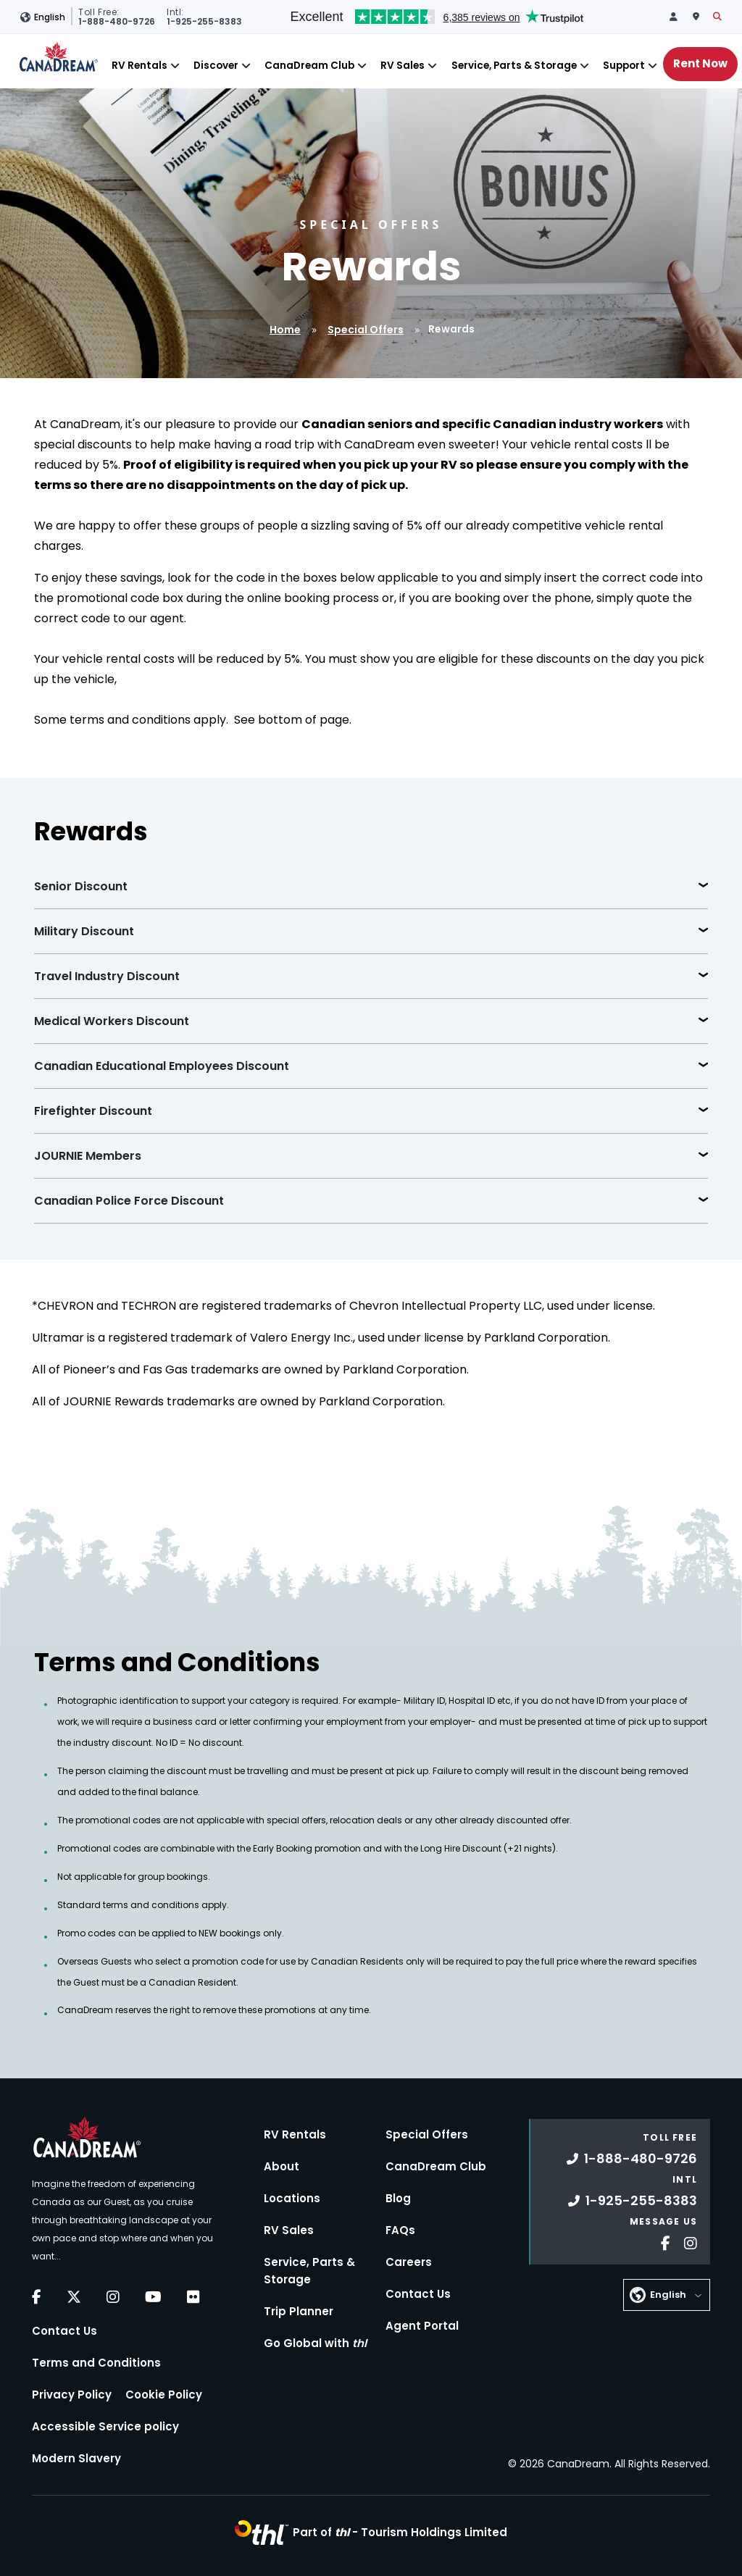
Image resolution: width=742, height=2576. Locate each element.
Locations (292, 2198)
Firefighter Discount (93, 1111)
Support (624, 65)
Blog (398, 2198)
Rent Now (700, 63)
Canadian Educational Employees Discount (161, 1066)
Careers (408, 2262)
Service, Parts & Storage (514, 65)
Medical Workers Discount (111, 1021)
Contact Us (64, 2330)
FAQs (400, 2230)
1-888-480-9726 (632, 2158)
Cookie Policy (163, 2394)
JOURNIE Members (87, 1155)
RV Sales (402, 65)
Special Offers (366, 329)
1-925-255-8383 (632, 2200)
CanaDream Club (309, 65)
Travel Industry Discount (107, 976)
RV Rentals (139, 65)
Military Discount (84, 931)
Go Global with (315, 2343)
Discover (215, 65)
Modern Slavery (76, 2458)
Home (285, 329)
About (281, 2166)
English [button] (49, 17)
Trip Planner (298, 2311)
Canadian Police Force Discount (129, 1200)
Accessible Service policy (105, 2426)
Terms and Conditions (96, 2362)
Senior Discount (81, 886)
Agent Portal (422, 2325)
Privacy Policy (72, 2394)
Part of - (400, 2532)
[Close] (175, 65)
